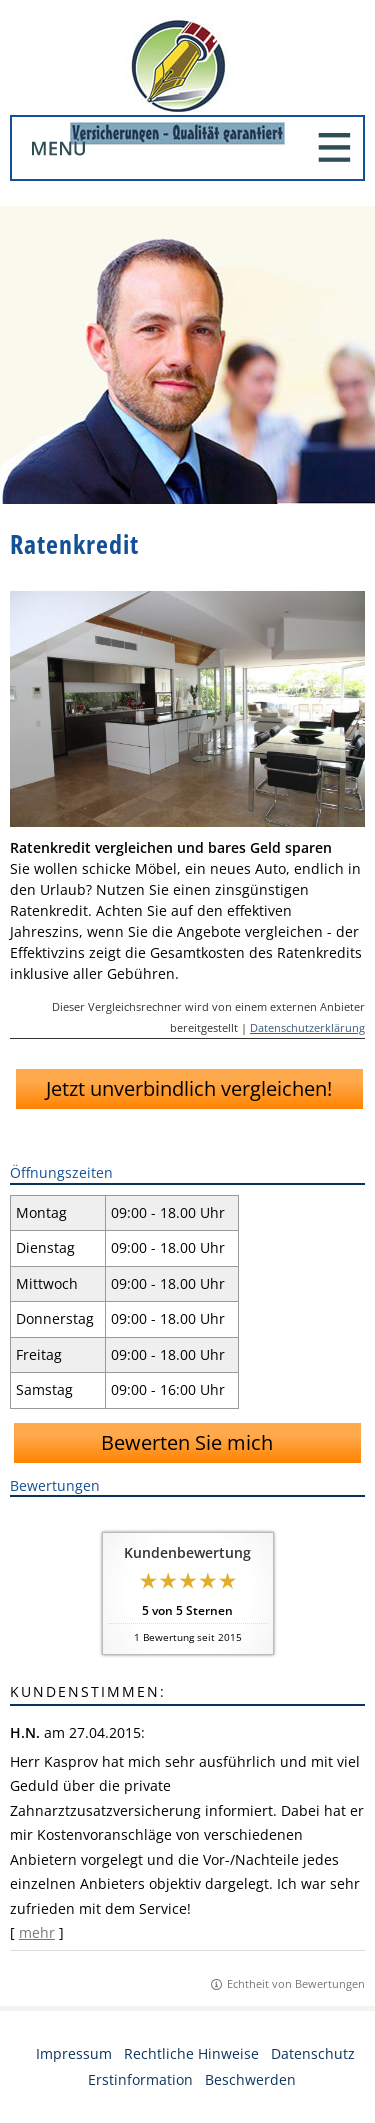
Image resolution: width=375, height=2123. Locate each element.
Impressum (74, 2053)
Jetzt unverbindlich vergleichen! (189, 1088)
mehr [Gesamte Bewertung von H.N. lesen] (37, 1932)
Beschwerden (250, 2079)
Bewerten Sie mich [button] (187, 1442)
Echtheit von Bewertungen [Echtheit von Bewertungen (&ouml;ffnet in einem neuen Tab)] (296, 1983)
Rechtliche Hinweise (191, 2053)
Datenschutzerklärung (307, 1027)
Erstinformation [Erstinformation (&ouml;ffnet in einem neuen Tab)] (140, 2079)
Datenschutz (313, 2053)
